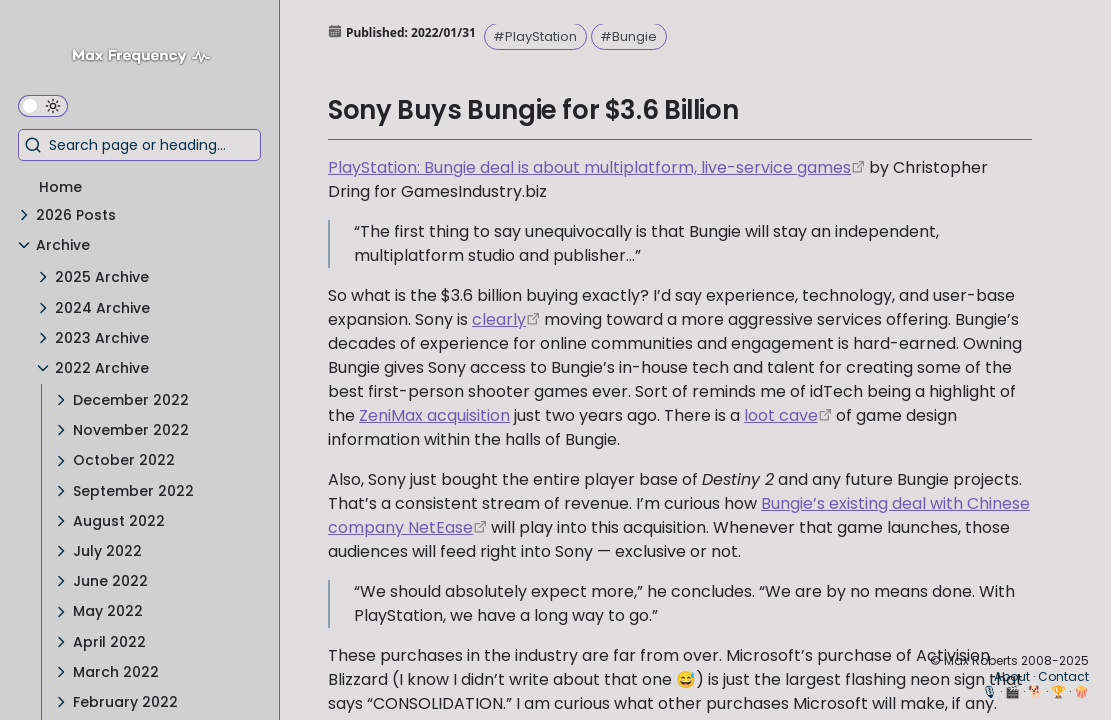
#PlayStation (535, 36)
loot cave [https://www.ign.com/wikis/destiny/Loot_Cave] (781, 415)
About (1012, 676)
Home (60, 187)
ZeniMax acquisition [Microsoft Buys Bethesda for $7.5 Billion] (434, 415)
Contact (1063, 676)
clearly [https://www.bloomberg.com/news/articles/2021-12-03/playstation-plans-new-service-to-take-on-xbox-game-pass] (499, 319)
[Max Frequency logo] (148, 58)
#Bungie (628, 36)
